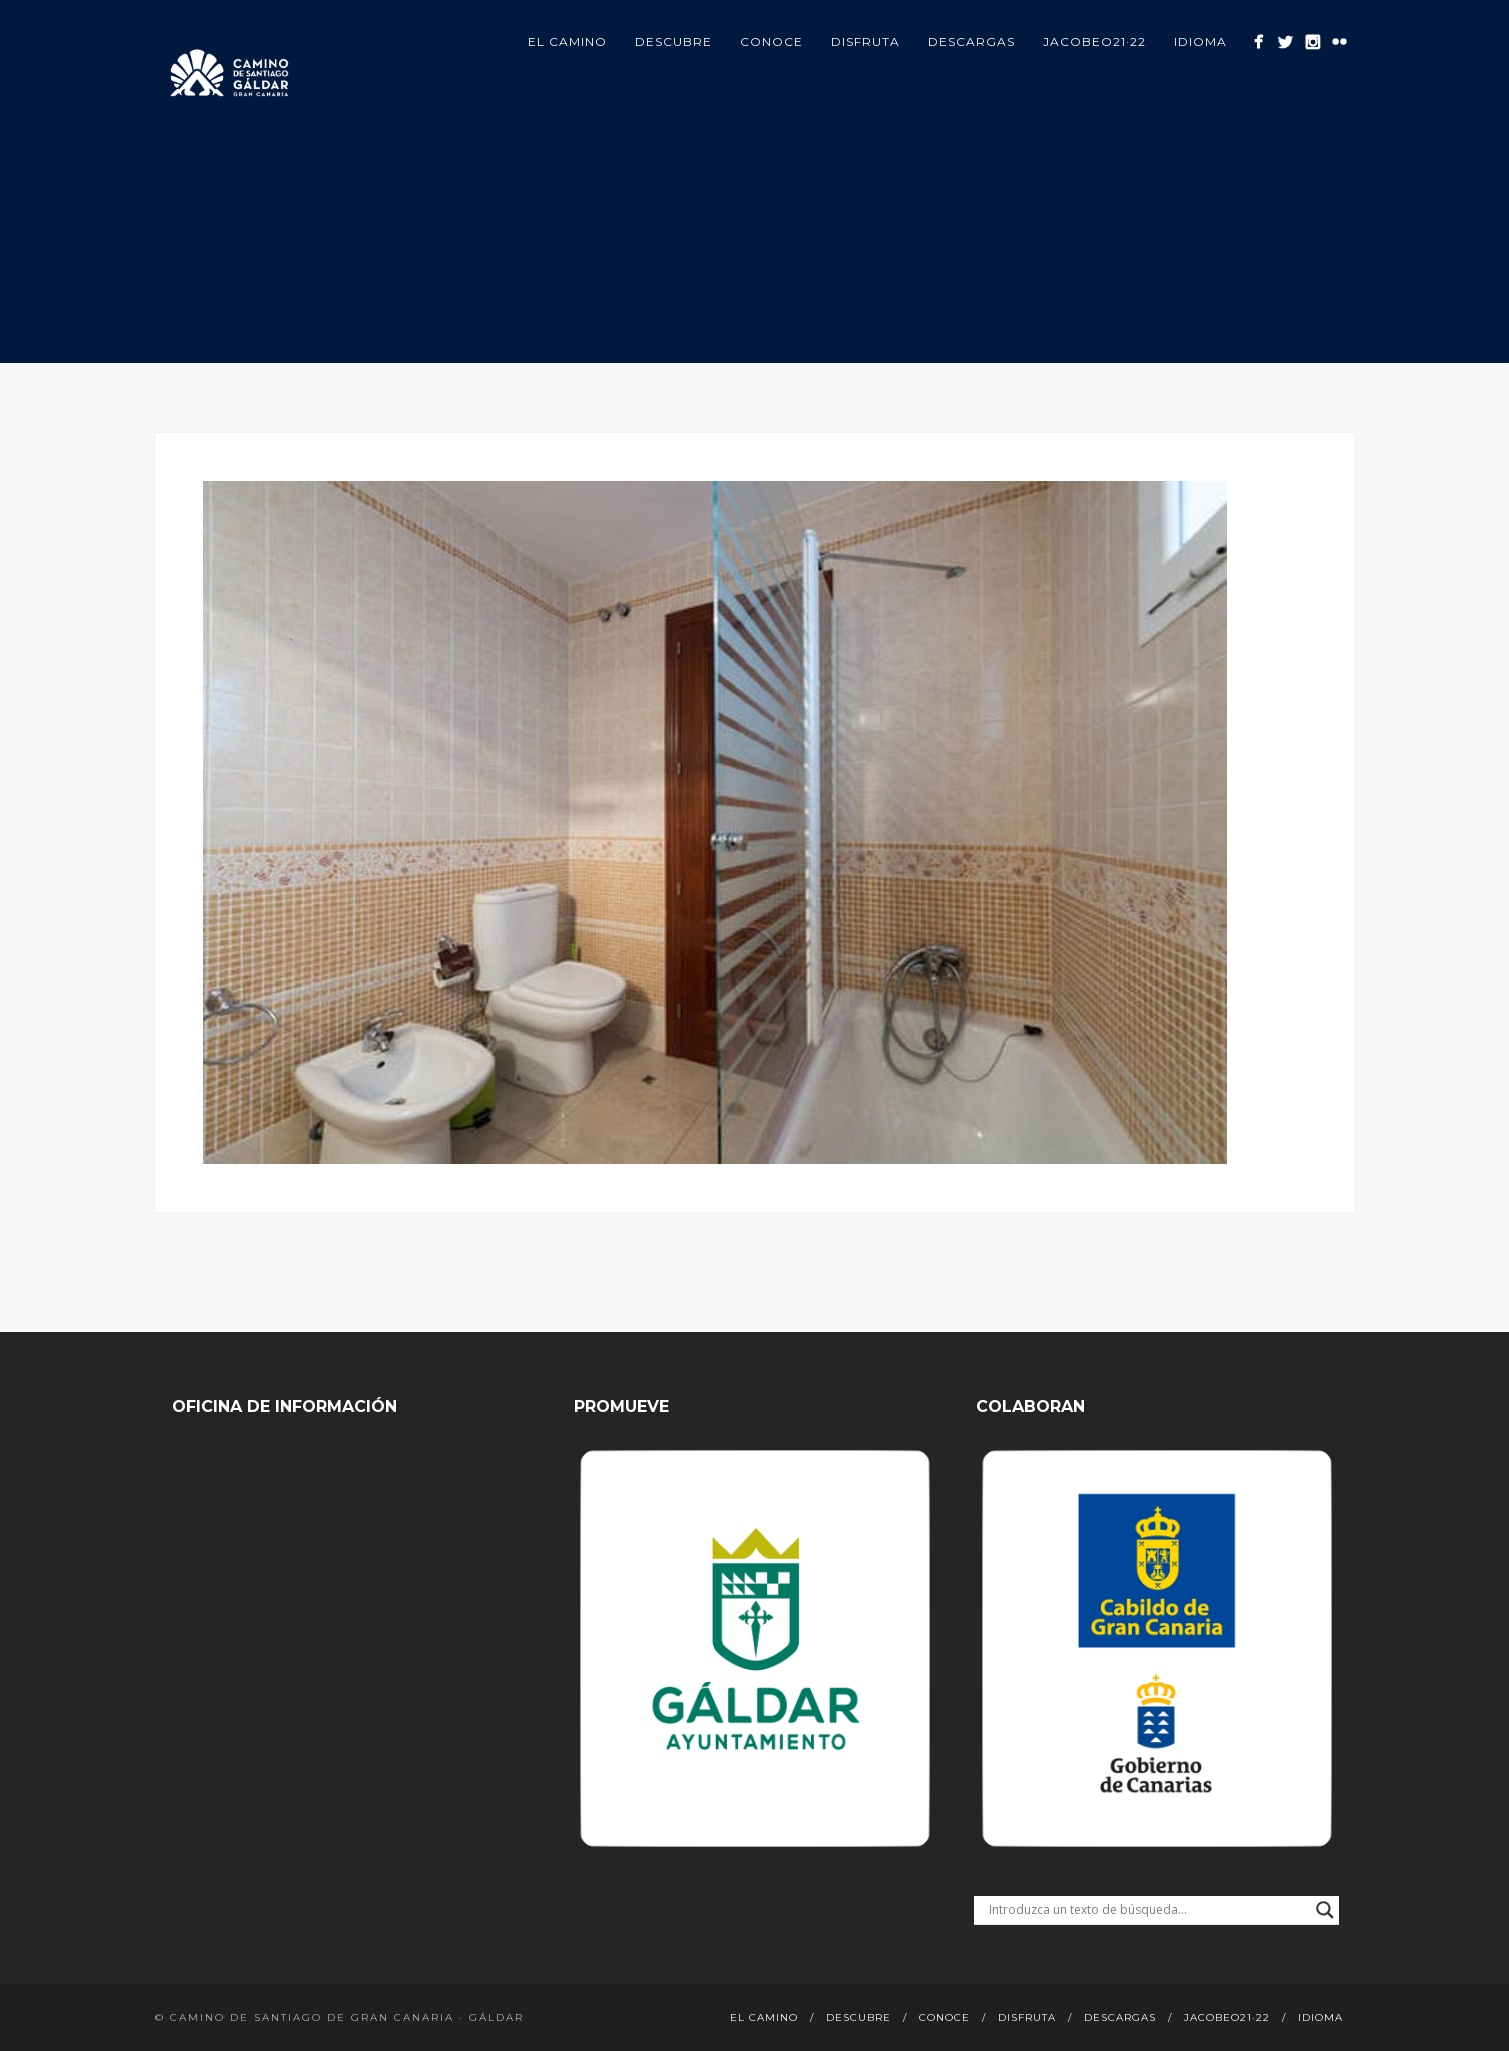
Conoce (771, 41)
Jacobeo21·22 (1094, 41)
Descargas (971, 41)
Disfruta (865, 41)
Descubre (673, 41)
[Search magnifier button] (1325, 1910)
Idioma (1200, 41)
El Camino (567, 41)
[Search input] (1147, 1910)
